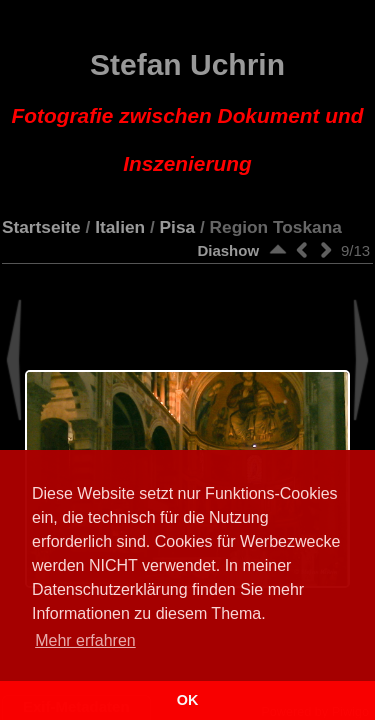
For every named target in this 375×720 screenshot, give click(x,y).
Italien (120, 227)
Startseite (41, 227)
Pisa (178, 227)
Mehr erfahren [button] (85, 640)
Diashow (228, 250)
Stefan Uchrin (188, 112)
